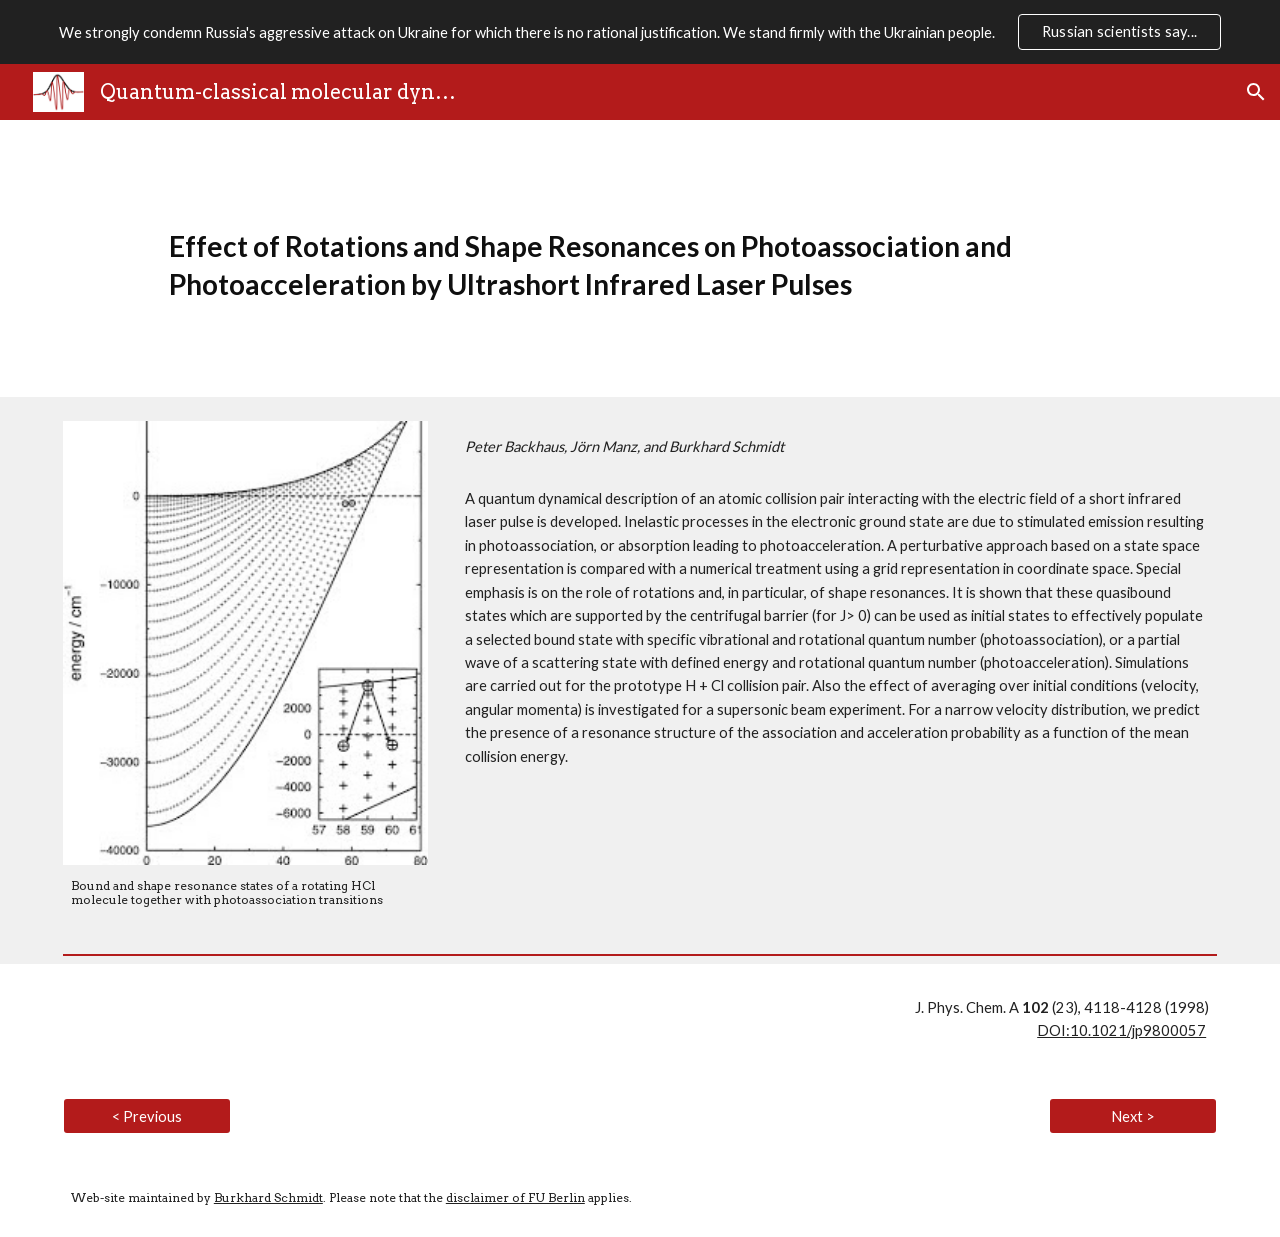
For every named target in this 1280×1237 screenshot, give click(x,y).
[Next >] (1133, 1116)
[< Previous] (147, 1116)
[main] (639, 258)
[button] (1256, 92)
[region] (640, 32)
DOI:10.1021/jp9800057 (1121, 1030)
